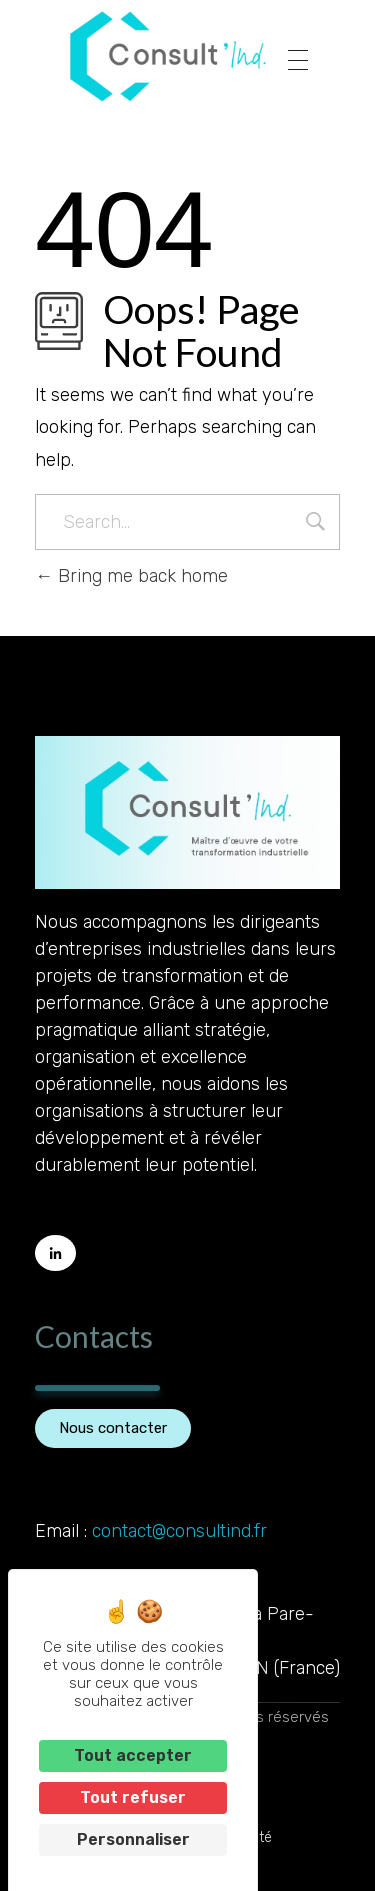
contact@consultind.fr (179, 1531)
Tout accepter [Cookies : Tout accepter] (133, 1755)
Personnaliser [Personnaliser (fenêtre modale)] (133, 1839)
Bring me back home (131, 576)
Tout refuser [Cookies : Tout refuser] (133, 1797)
